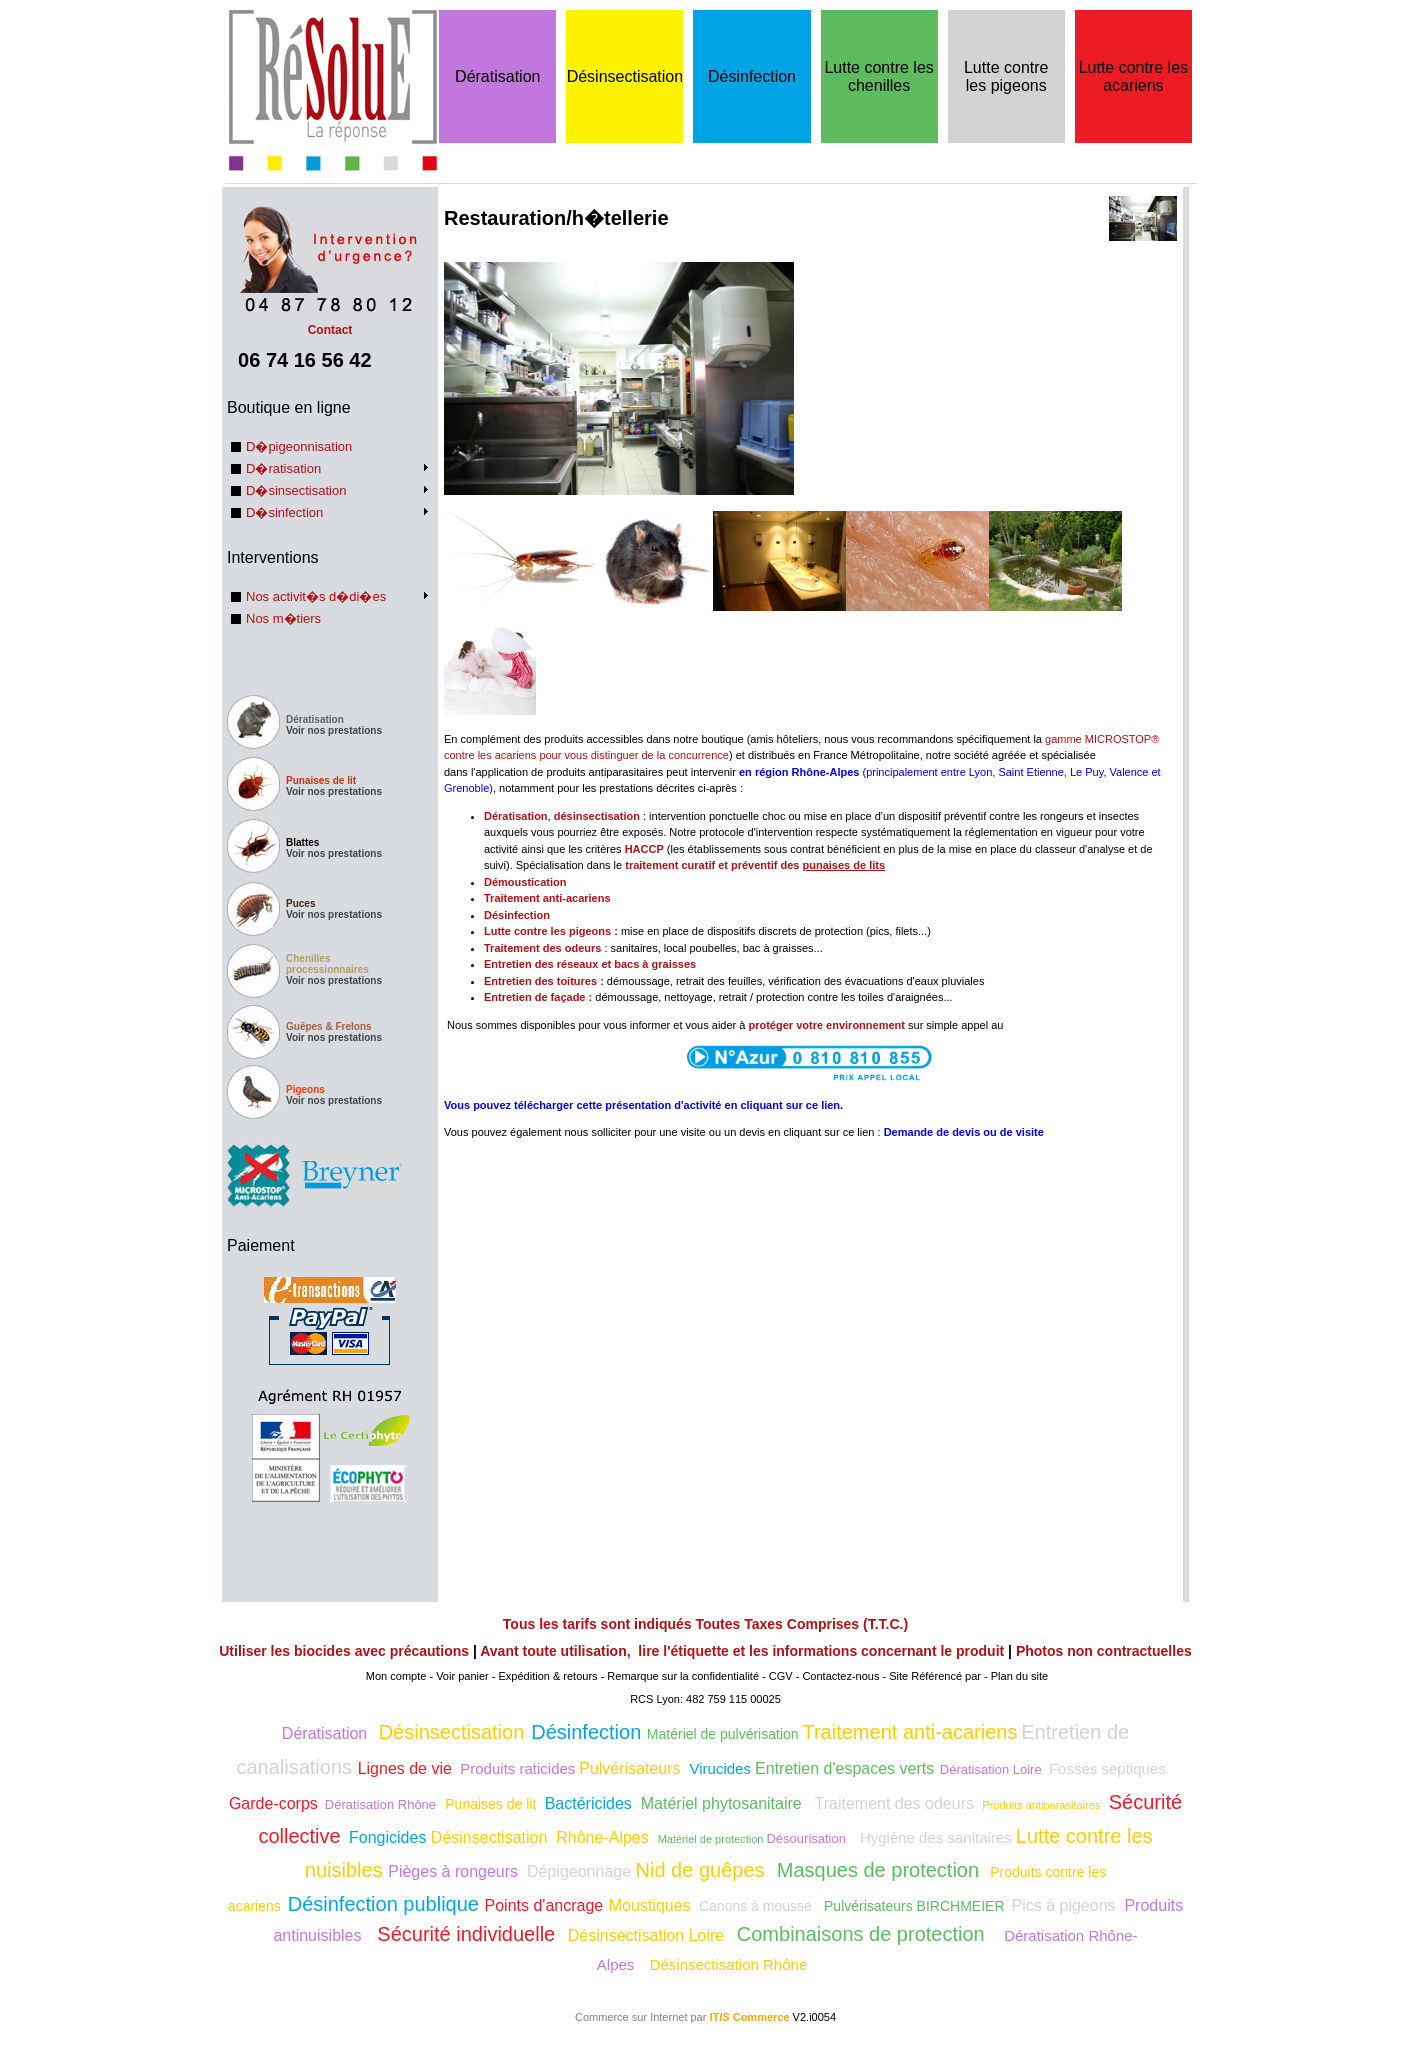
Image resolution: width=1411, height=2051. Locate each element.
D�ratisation (283, 468)
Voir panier (462, 1676)
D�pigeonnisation (299, 446)
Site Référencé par (935, 1676)
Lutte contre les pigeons (1006, 76)
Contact (330, 323)
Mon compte (396, 1676)
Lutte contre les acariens (1133, 76)
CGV (781, 1676)
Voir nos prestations (334, 730)
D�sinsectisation (296, 490)
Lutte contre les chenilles (878, 76)
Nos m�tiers (283, 618)
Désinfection (752, 76)
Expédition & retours (548, 1676)
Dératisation (497, 76)
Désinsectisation (625, 76)
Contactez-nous (840, 1676)
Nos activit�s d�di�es (316, 596)
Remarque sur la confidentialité (683, 1676)
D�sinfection (284, 512)
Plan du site (1019, 1676)
